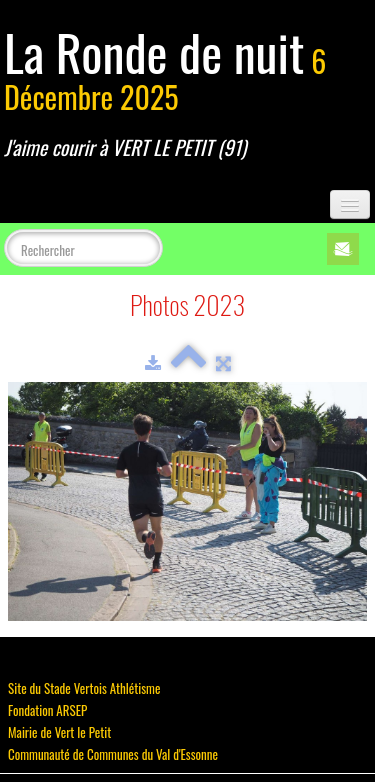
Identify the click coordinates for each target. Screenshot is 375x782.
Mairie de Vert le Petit (59, 732)
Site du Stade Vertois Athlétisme (84, 688)
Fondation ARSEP (47, 710)
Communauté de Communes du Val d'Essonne (113, 754)
